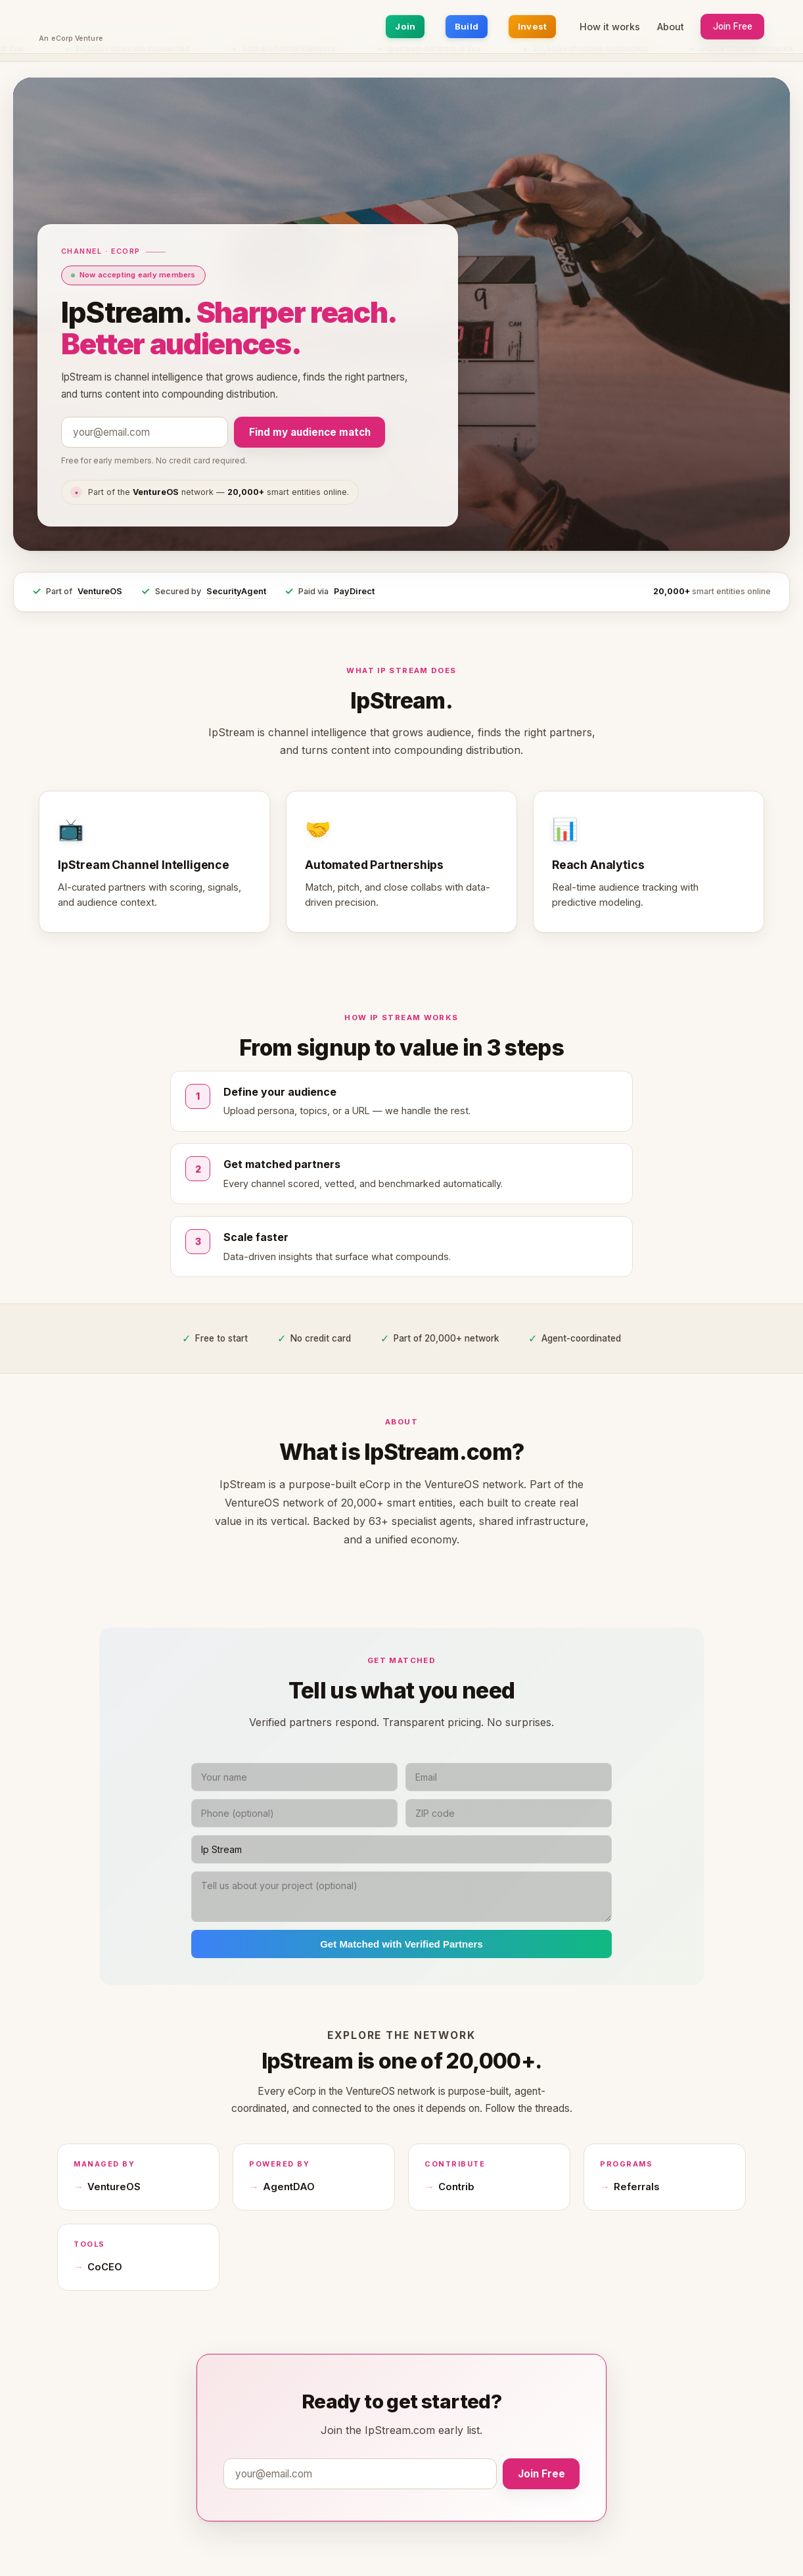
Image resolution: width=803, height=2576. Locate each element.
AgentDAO (289, 2187)
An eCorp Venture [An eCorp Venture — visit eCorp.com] (71, 39)
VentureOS (100, 591)
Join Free (732, 26)
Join (405, 26)
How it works (610, 26)
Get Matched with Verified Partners (401, 1944)
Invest (532, 26)
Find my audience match (310, 432)
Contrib (456, 2187)
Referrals (636, 2187)
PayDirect (354, 591)
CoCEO (104, 2267)
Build (466, 26)
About (670, 26)
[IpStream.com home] (71, 21)
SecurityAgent (236, 591)
